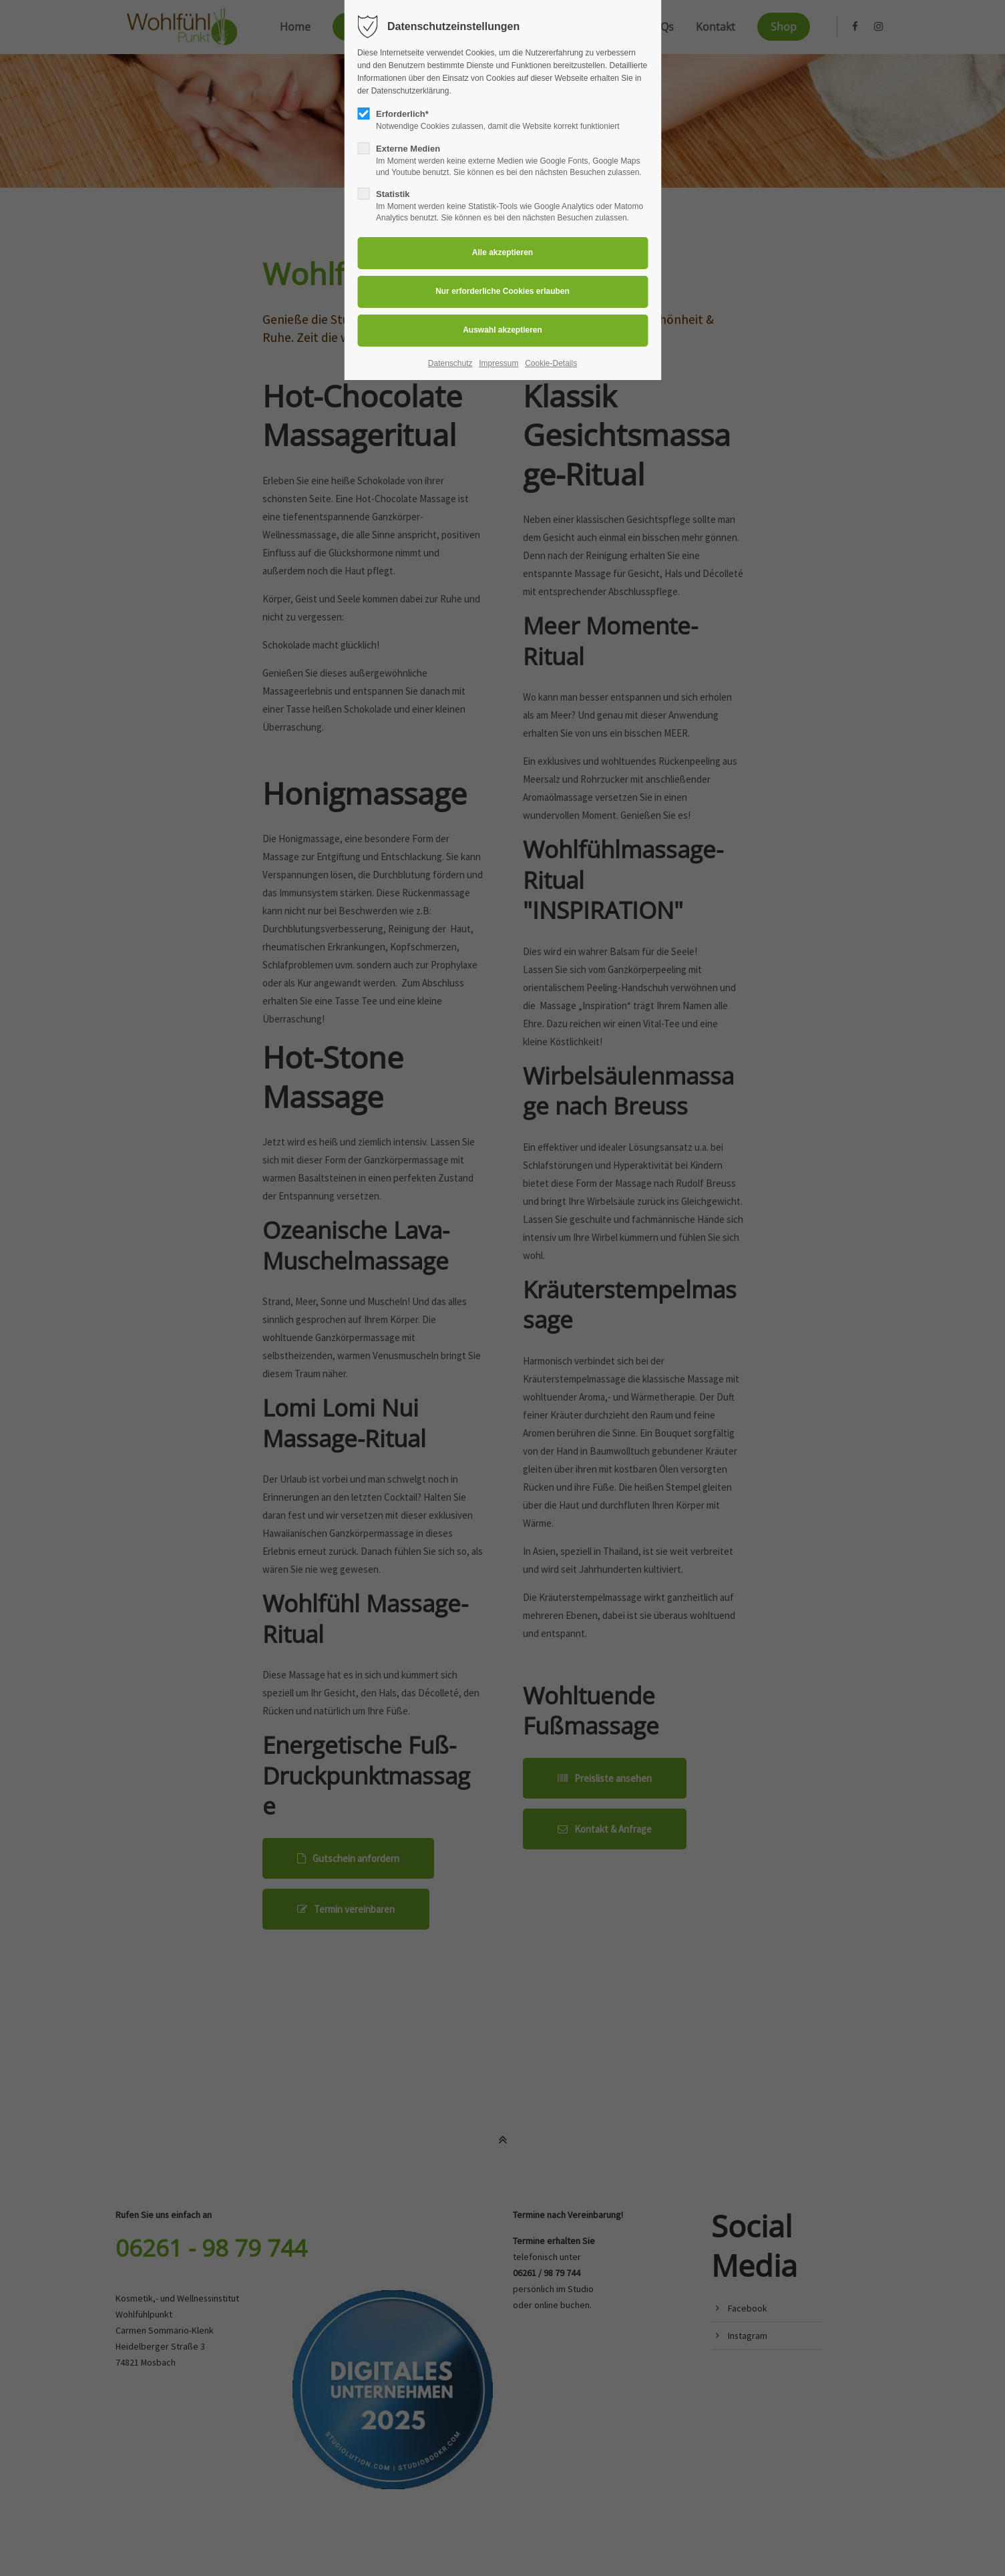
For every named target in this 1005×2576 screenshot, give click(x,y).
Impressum (498, 363)
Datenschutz (450, 363)
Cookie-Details (551, 363)
